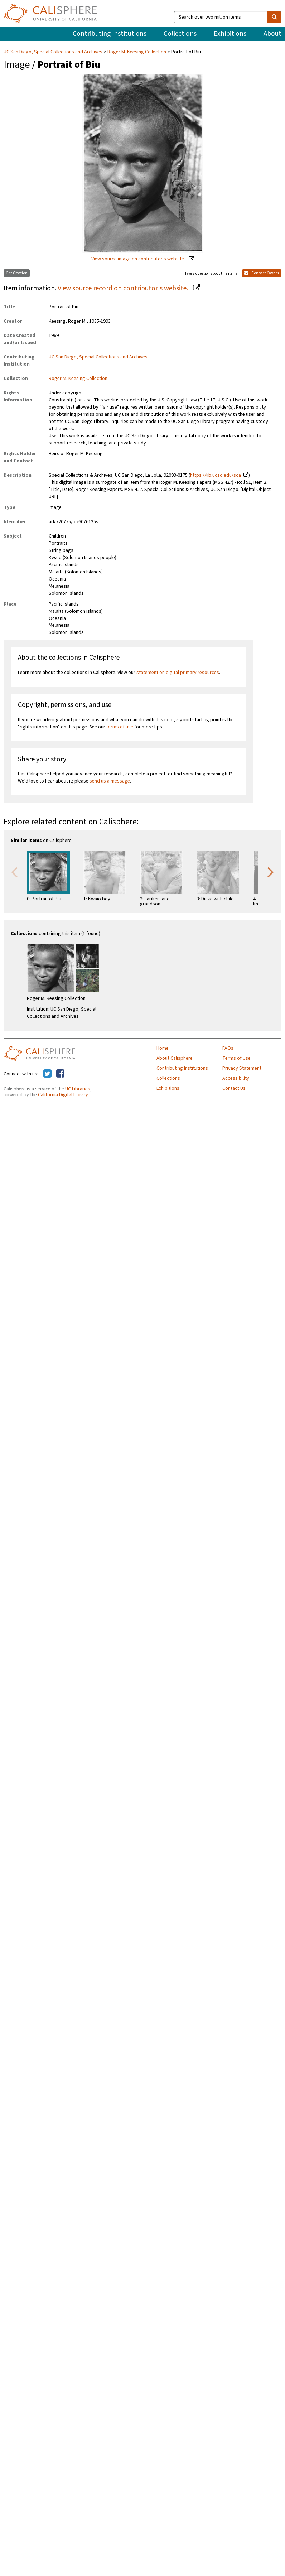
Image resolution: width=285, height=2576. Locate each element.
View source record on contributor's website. (123, 288)
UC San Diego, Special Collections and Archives (53, 52)
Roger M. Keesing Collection (136, 52)
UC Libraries (77, 1089)
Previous (14, 872)
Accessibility (235, 1078)
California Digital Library (63, 1094)
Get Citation (17, 273)
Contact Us (234, 1088)
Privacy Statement (241, 1068)
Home (162, 1048)
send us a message (110, 781)
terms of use (119, 727)
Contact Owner (261, 273)
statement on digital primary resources (177, 672)
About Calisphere (174, 1058)
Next (270, 872)
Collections (180, 34)
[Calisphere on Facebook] (60, 1074)
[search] (274, 17)
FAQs (227, 1048)
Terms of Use (236, 1058)
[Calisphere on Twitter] (47, 1074)
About (272, 34)
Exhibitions (230, 34)
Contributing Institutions (109, 34)
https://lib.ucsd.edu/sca (215, 475)
